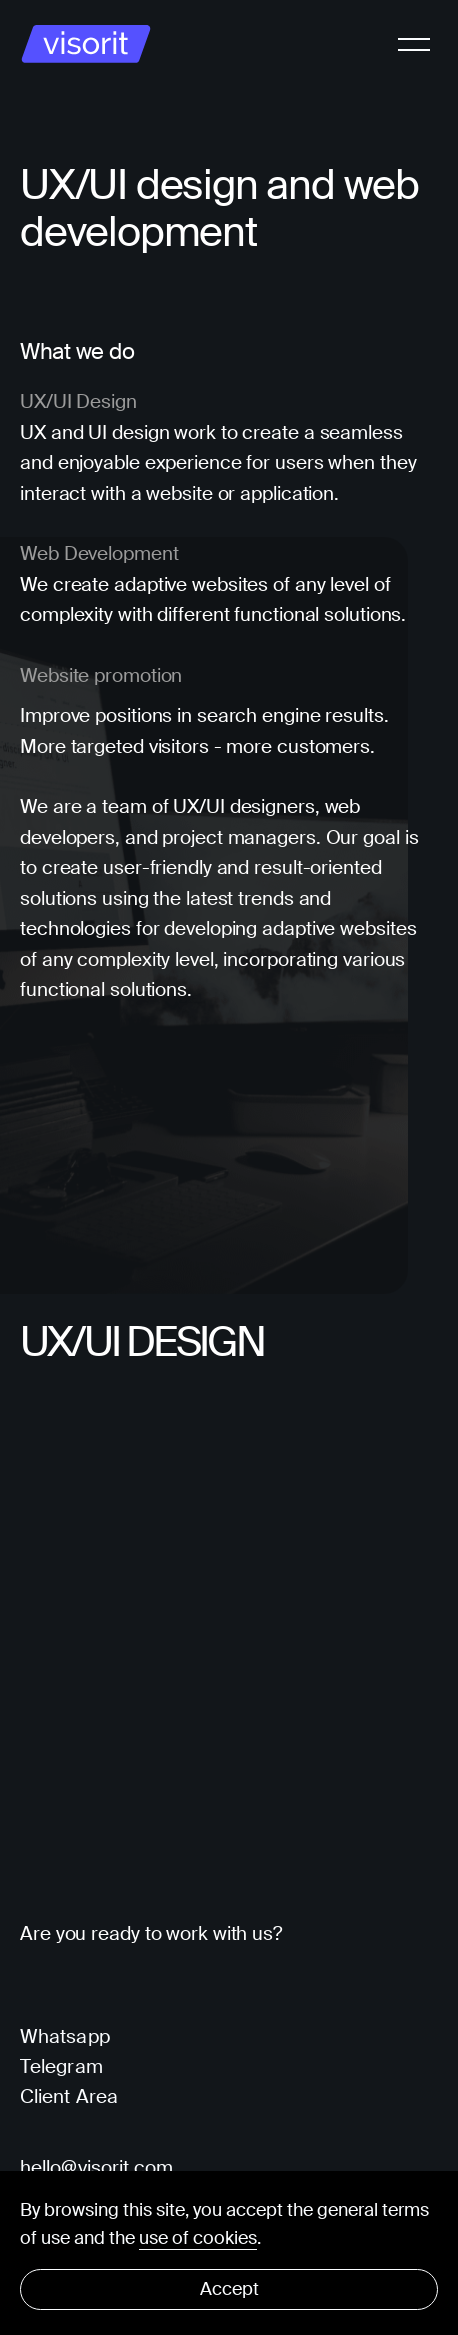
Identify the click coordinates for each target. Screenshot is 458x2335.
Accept (229, 2289)
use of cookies (198, 2238)
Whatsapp (65, 2037)
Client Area (69, 2097)
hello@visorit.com (97, 2168)
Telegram (61, 2067)
